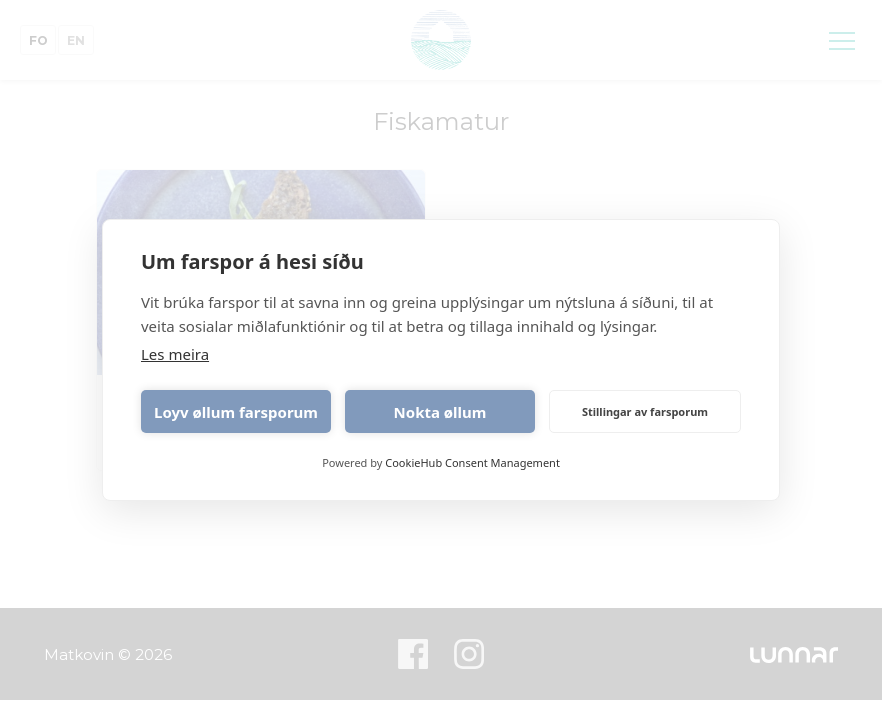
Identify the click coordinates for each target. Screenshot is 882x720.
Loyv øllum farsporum (236, 412)
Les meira (175, 354)
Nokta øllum (440, 412)
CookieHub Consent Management (472, 462)
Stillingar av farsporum (645, 411)
